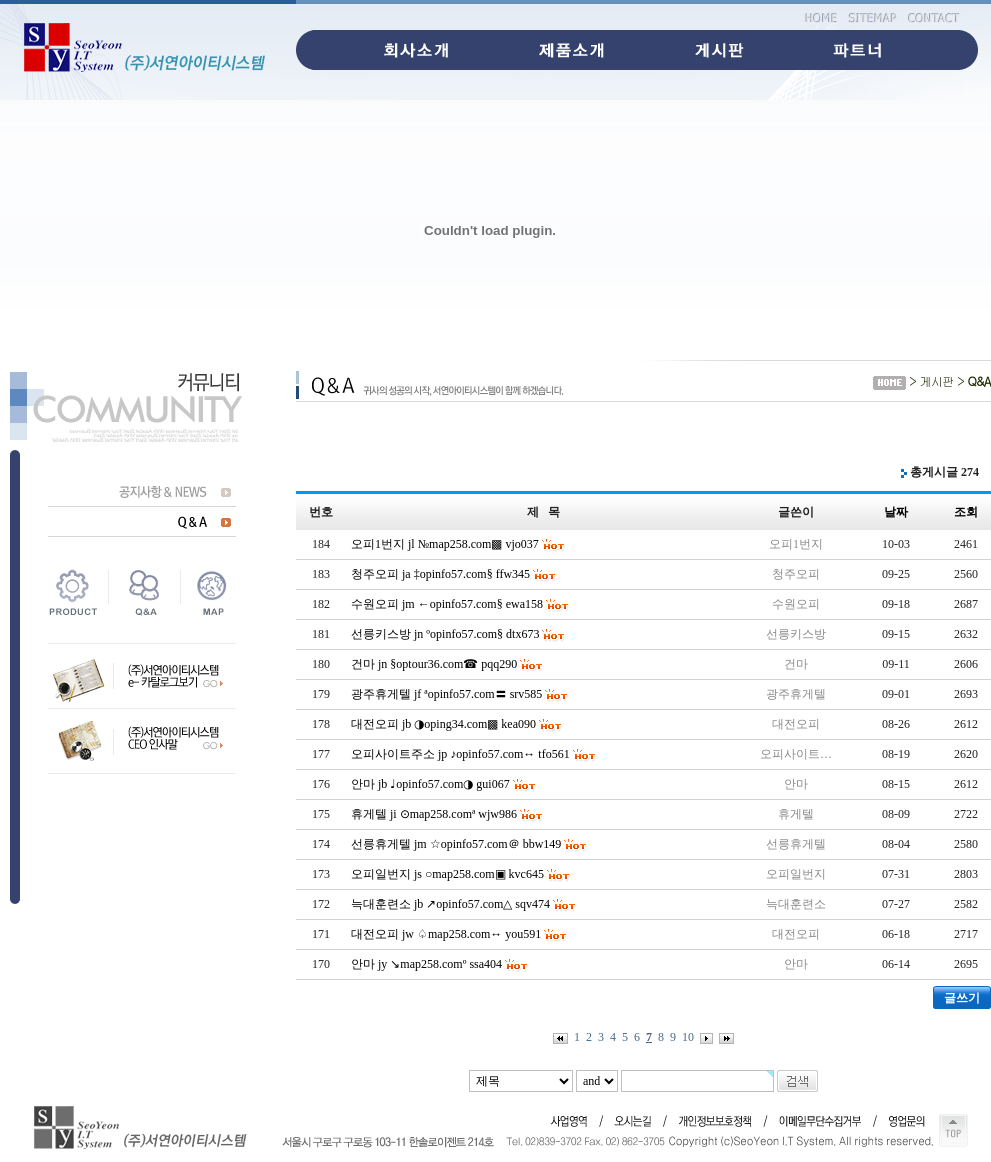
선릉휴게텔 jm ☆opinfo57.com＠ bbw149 (456, 844)
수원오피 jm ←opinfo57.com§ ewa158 (447, 604)
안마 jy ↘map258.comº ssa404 (426, 964)
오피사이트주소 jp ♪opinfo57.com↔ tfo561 (460, 754)
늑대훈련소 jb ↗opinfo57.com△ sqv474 (450, 904)
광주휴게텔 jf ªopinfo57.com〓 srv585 (446, 694)
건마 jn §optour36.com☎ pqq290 (434, 664)
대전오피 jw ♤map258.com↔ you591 (446, 934)
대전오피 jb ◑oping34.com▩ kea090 (443, 724)
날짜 (896, 512)
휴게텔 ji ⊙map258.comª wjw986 (434, 814)
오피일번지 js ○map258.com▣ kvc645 (447, 874)
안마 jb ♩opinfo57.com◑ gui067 (430, 784)
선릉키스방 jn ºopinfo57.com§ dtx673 (445, 634)
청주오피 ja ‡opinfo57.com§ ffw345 (440, 574)
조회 (966, 512)
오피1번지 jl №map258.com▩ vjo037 (445, 544)
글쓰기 (962, 998)
